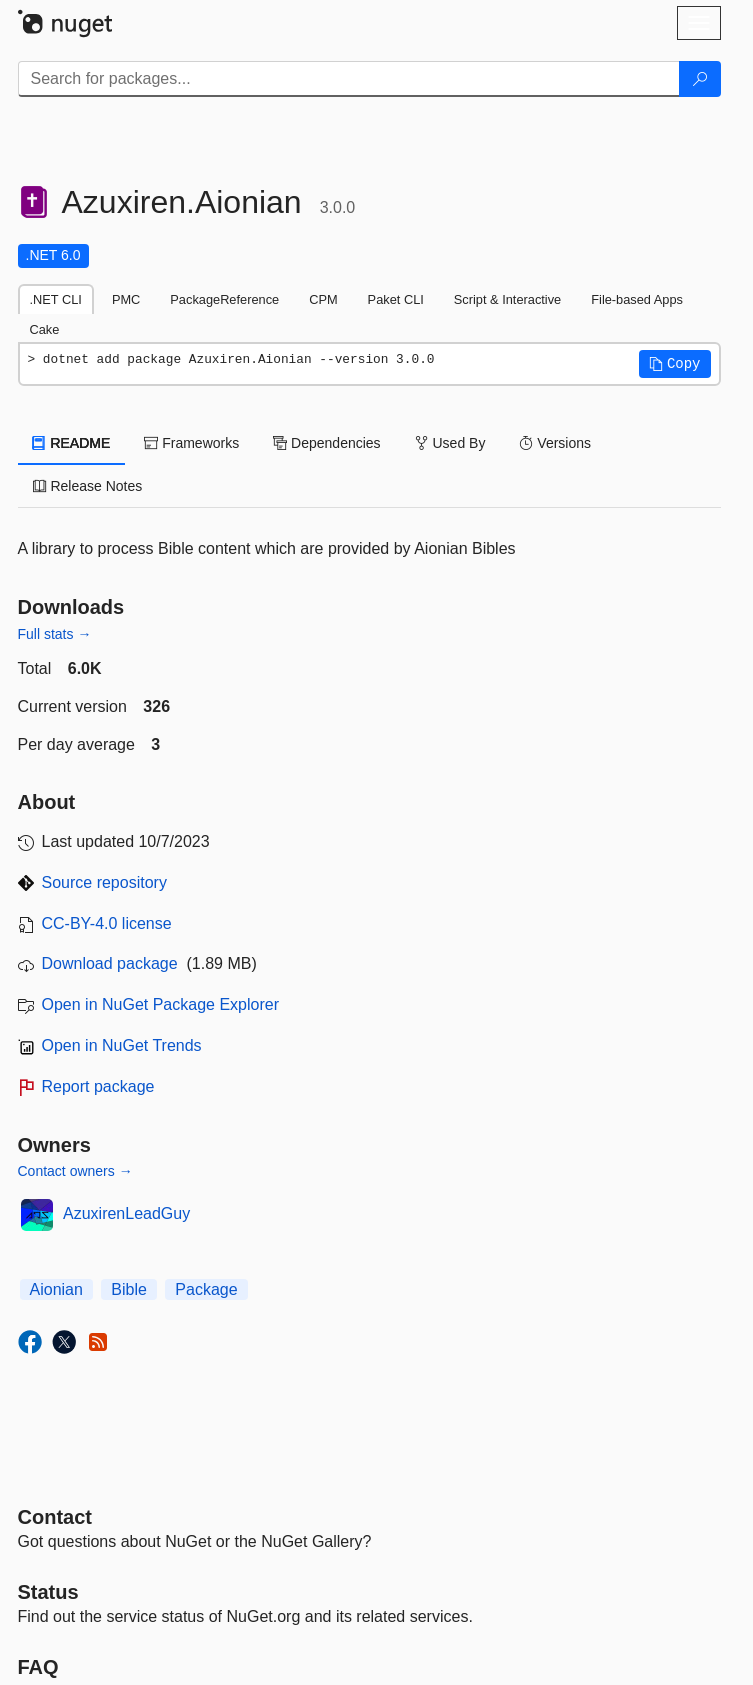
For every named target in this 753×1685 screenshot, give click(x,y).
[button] (675, 364)
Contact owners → (75, 1171)
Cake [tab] (45, 329)
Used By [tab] (450, 443)
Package (206, 1289)
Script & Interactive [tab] (507, 299)
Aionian (56, 1289)
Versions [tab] (555, 443)
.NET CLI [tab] (56, 299)
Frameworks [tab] (191, 443)
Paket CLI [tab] (396, 299)
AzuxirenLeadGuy (126, 1213)
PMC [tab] (126, 299)
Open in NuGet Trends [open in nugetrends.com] (122, 1045)
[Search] (700, 79)
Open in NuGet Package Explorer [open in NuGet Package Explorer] (160, 1004)
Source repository (104, 882)
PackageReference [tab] (224, 299)
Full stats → (55, 634)
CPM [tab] (323, 299)
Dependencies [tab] (326, 443)
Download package (110, 963)
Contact (55, 1517)
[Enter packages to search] (349, 79)
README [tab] (72, 443)
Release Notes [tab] (88, 486)
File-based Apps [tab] (637, 299)
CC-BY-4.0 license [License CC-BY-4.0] (107, 923)
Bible (129, 1289)
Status (48, 1592)
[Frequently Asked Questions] (38, 1667)
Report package (98, 1086)
